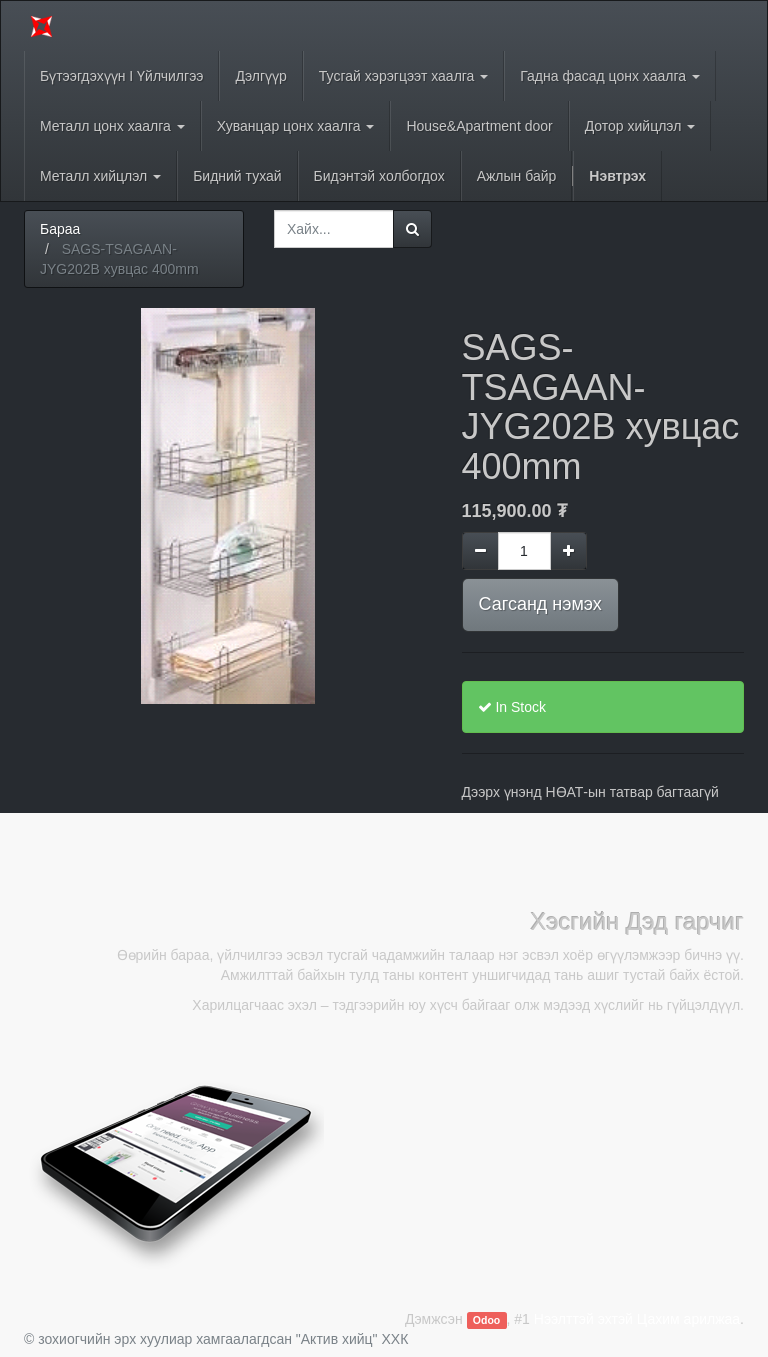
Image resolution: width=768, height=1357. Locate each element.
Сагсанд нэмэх (540, 604)
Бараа (60, 229)
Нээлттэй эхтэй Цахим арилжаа (637, 1319)
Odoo (486, 1320)
